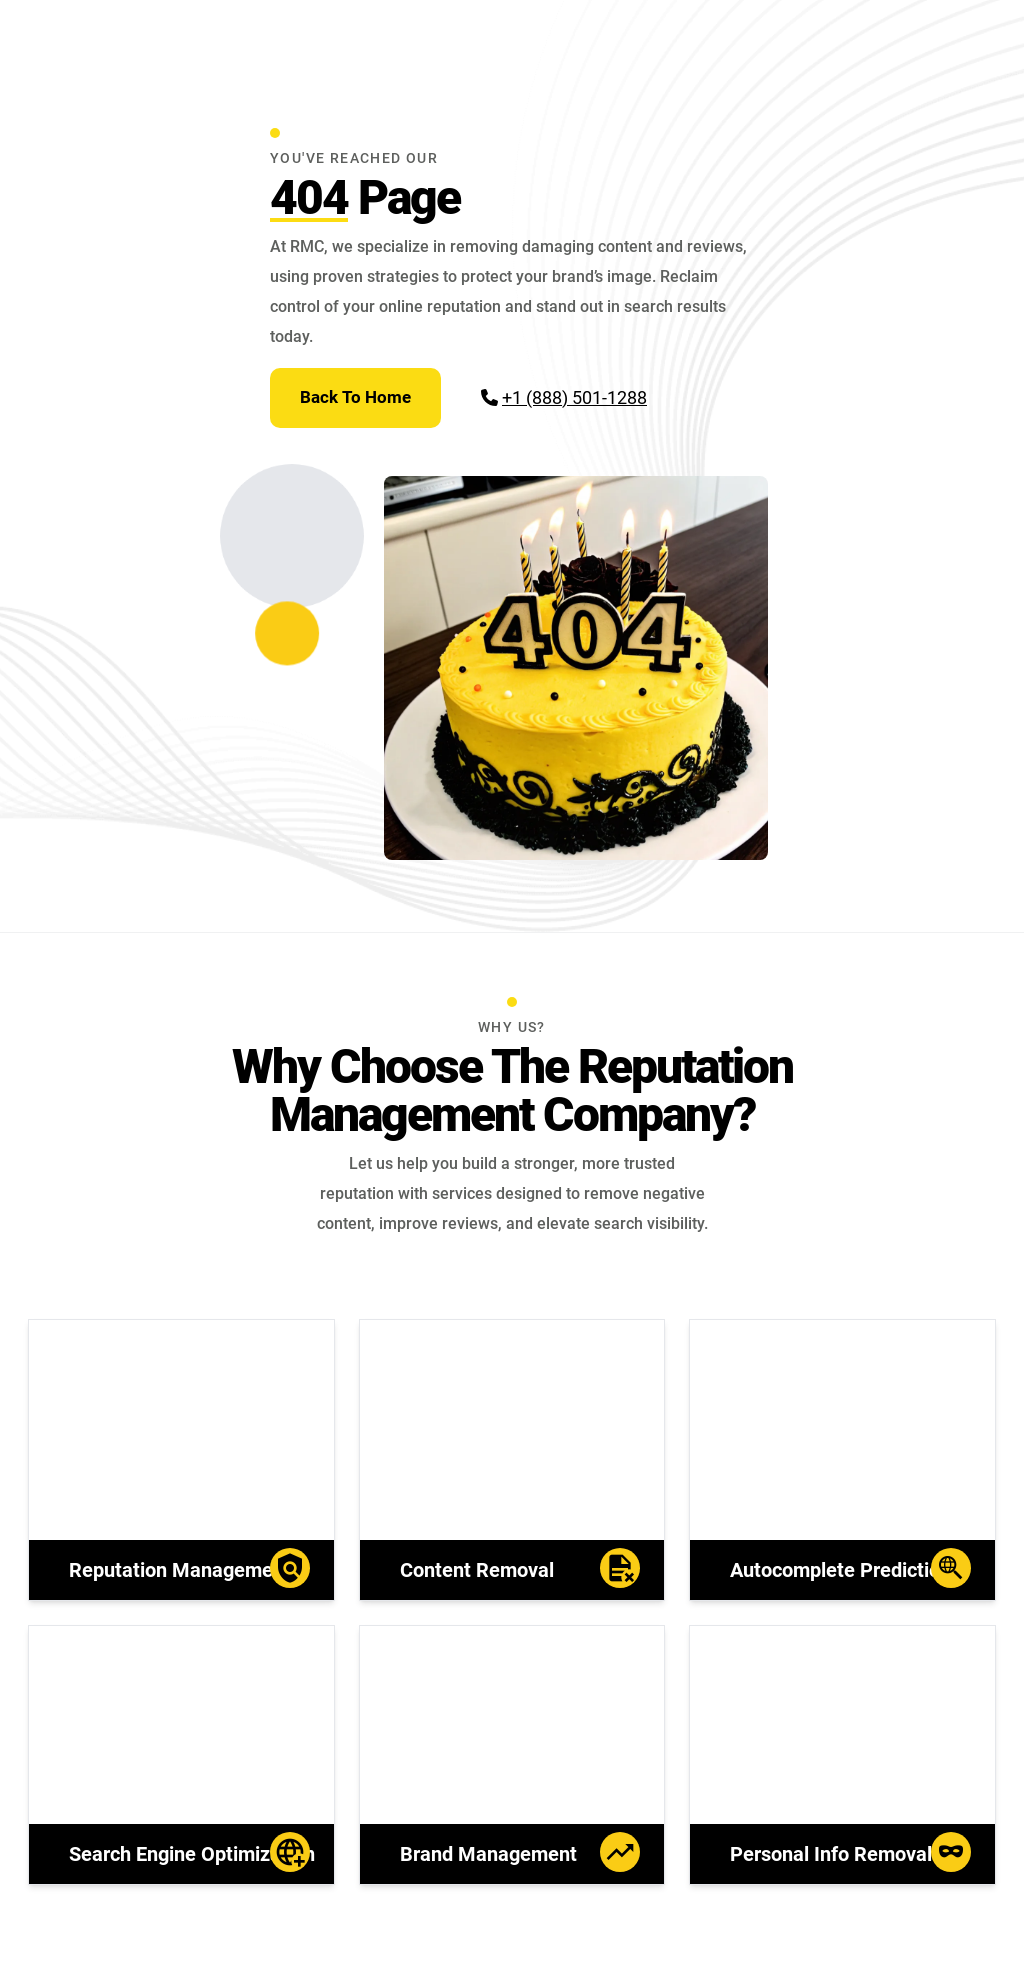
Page (365, 197)
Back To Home (355, 397)
